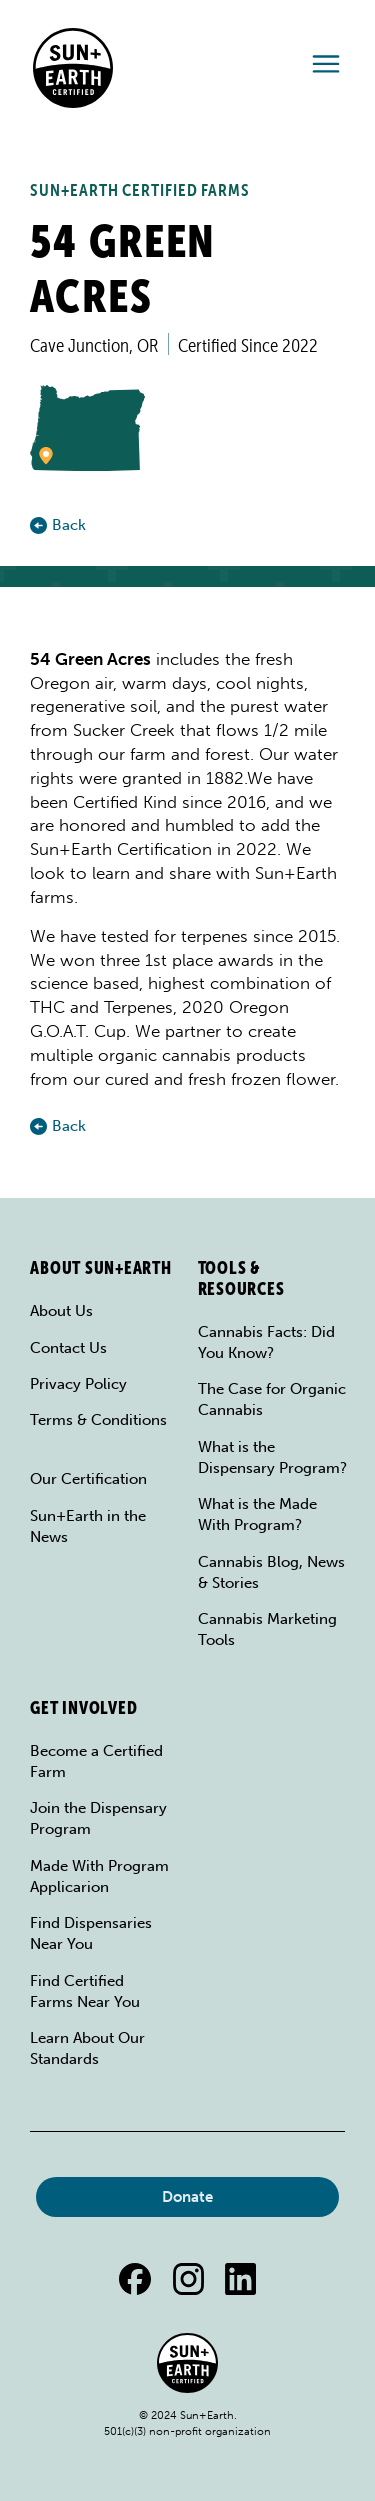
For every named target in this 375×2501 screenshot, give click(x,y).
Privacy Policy (78, 1384)
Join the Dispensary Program (98, 1818)
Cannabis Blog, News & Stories (271, 1572)
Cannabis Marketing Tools (267, 1629)
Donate (187, 2197)
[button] (326, 68)
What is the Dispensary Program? (272, 1457)
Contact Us (68, 1348)
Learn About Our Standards (87, 2048)
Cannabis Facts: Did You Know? (266, 1342)
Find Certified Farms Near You (85, 1991)
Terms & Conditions (98, 1420)
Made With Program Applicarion (99, 1876)
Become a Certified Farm (96, 1761)
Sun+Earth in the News (88, 1526)
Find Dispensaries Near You (91, 1933)
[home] (68, 68)
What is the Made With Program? (257, 1514)
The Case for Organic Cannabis (272, 1399)
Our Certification (88, 1479)
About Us (61, 1311)
